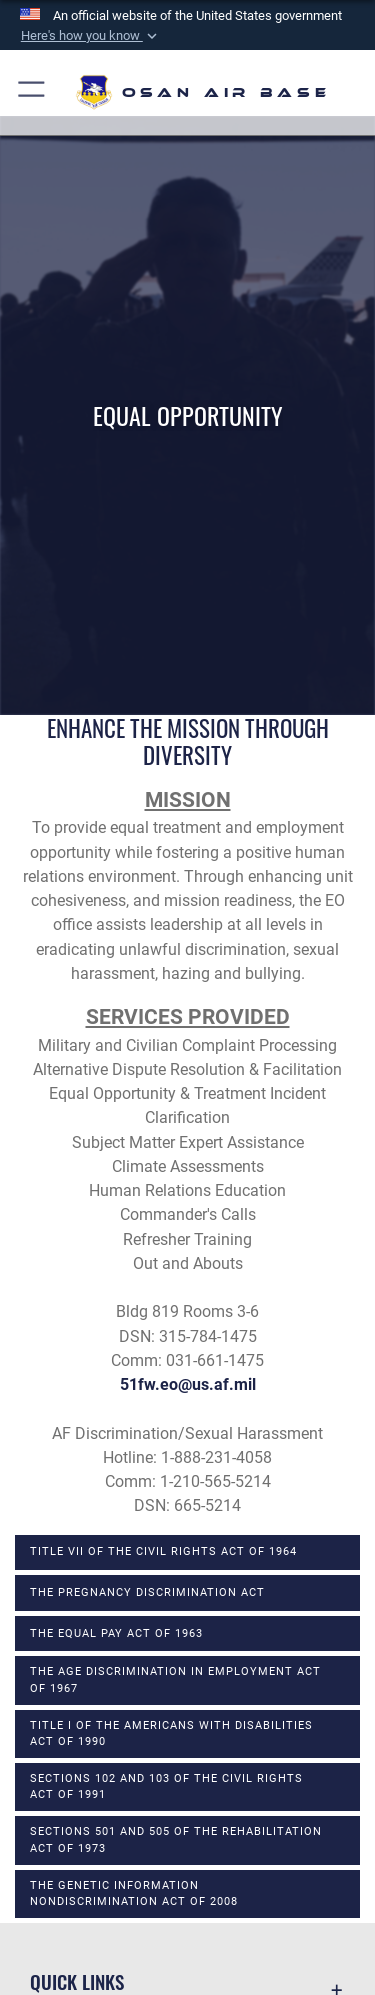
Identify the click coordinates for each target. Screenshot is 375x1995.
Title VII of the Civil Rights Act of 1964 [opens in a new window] (163, 1551)
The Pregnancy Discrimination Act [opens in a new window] (147, 1592)
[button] (90, 36)
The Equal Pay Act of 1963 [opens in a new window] (116, 1633)
